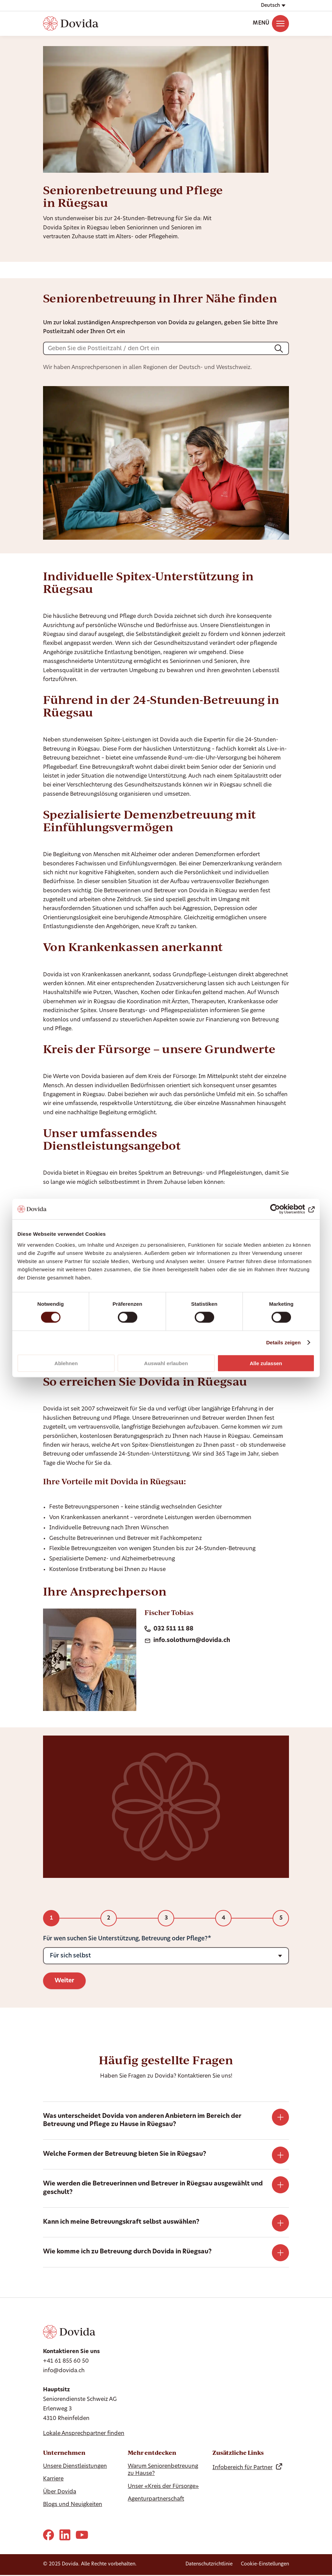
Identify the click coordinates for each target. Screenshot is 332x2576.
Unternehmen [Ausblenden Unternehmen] (64, 2452)
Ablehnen (66, 1363)
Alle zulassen (266, 1363)
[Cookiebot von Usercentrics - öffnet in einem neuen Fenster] (285, 1209)
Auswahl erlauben (166, 1363)
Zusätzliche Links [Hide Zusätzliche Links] (238, 2452)
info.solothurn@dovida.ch (187, 1641)
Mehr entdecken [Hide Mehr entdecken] (152, 2452)
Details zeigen (283, 1342)
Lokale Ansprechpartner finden (83, 2433)
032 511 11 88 (168, 1629)
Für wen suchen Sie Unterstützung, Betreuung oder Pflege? (125, 1939)
